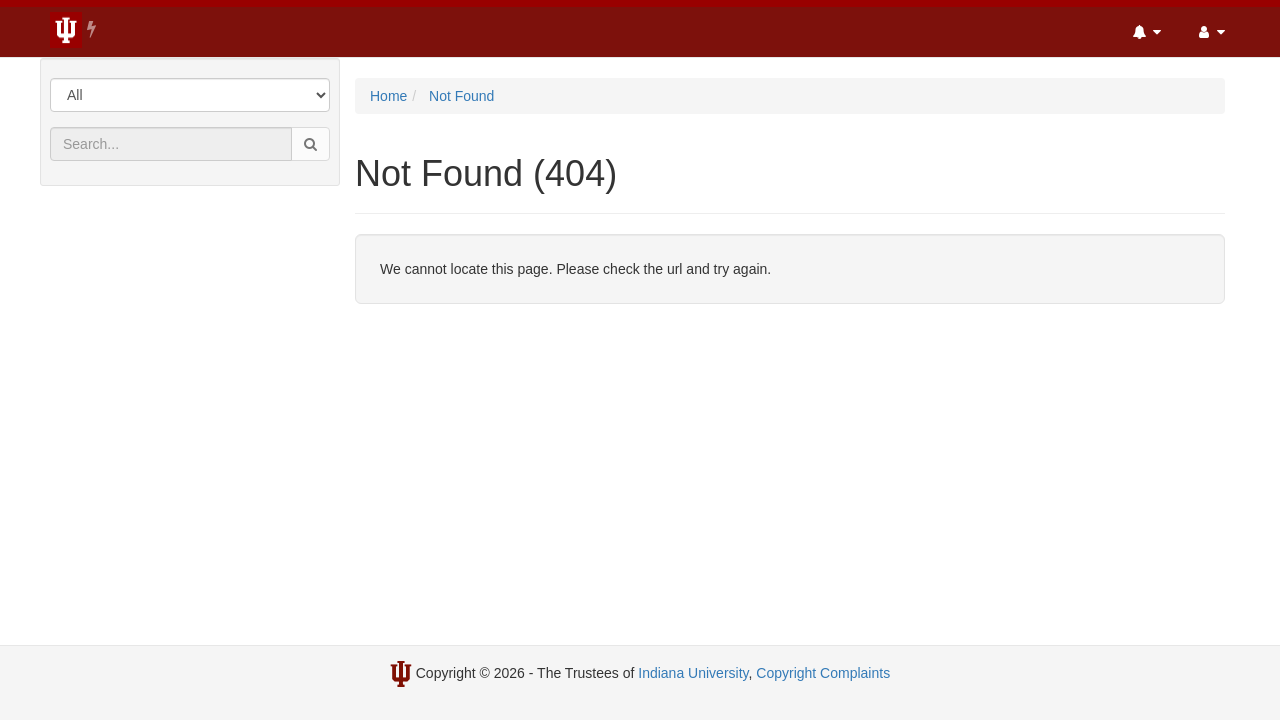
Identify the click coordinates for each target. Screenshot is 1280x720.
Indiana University (693, 673)
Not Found (461, 96)
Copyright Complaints (823, 673)
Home (388, 96)
